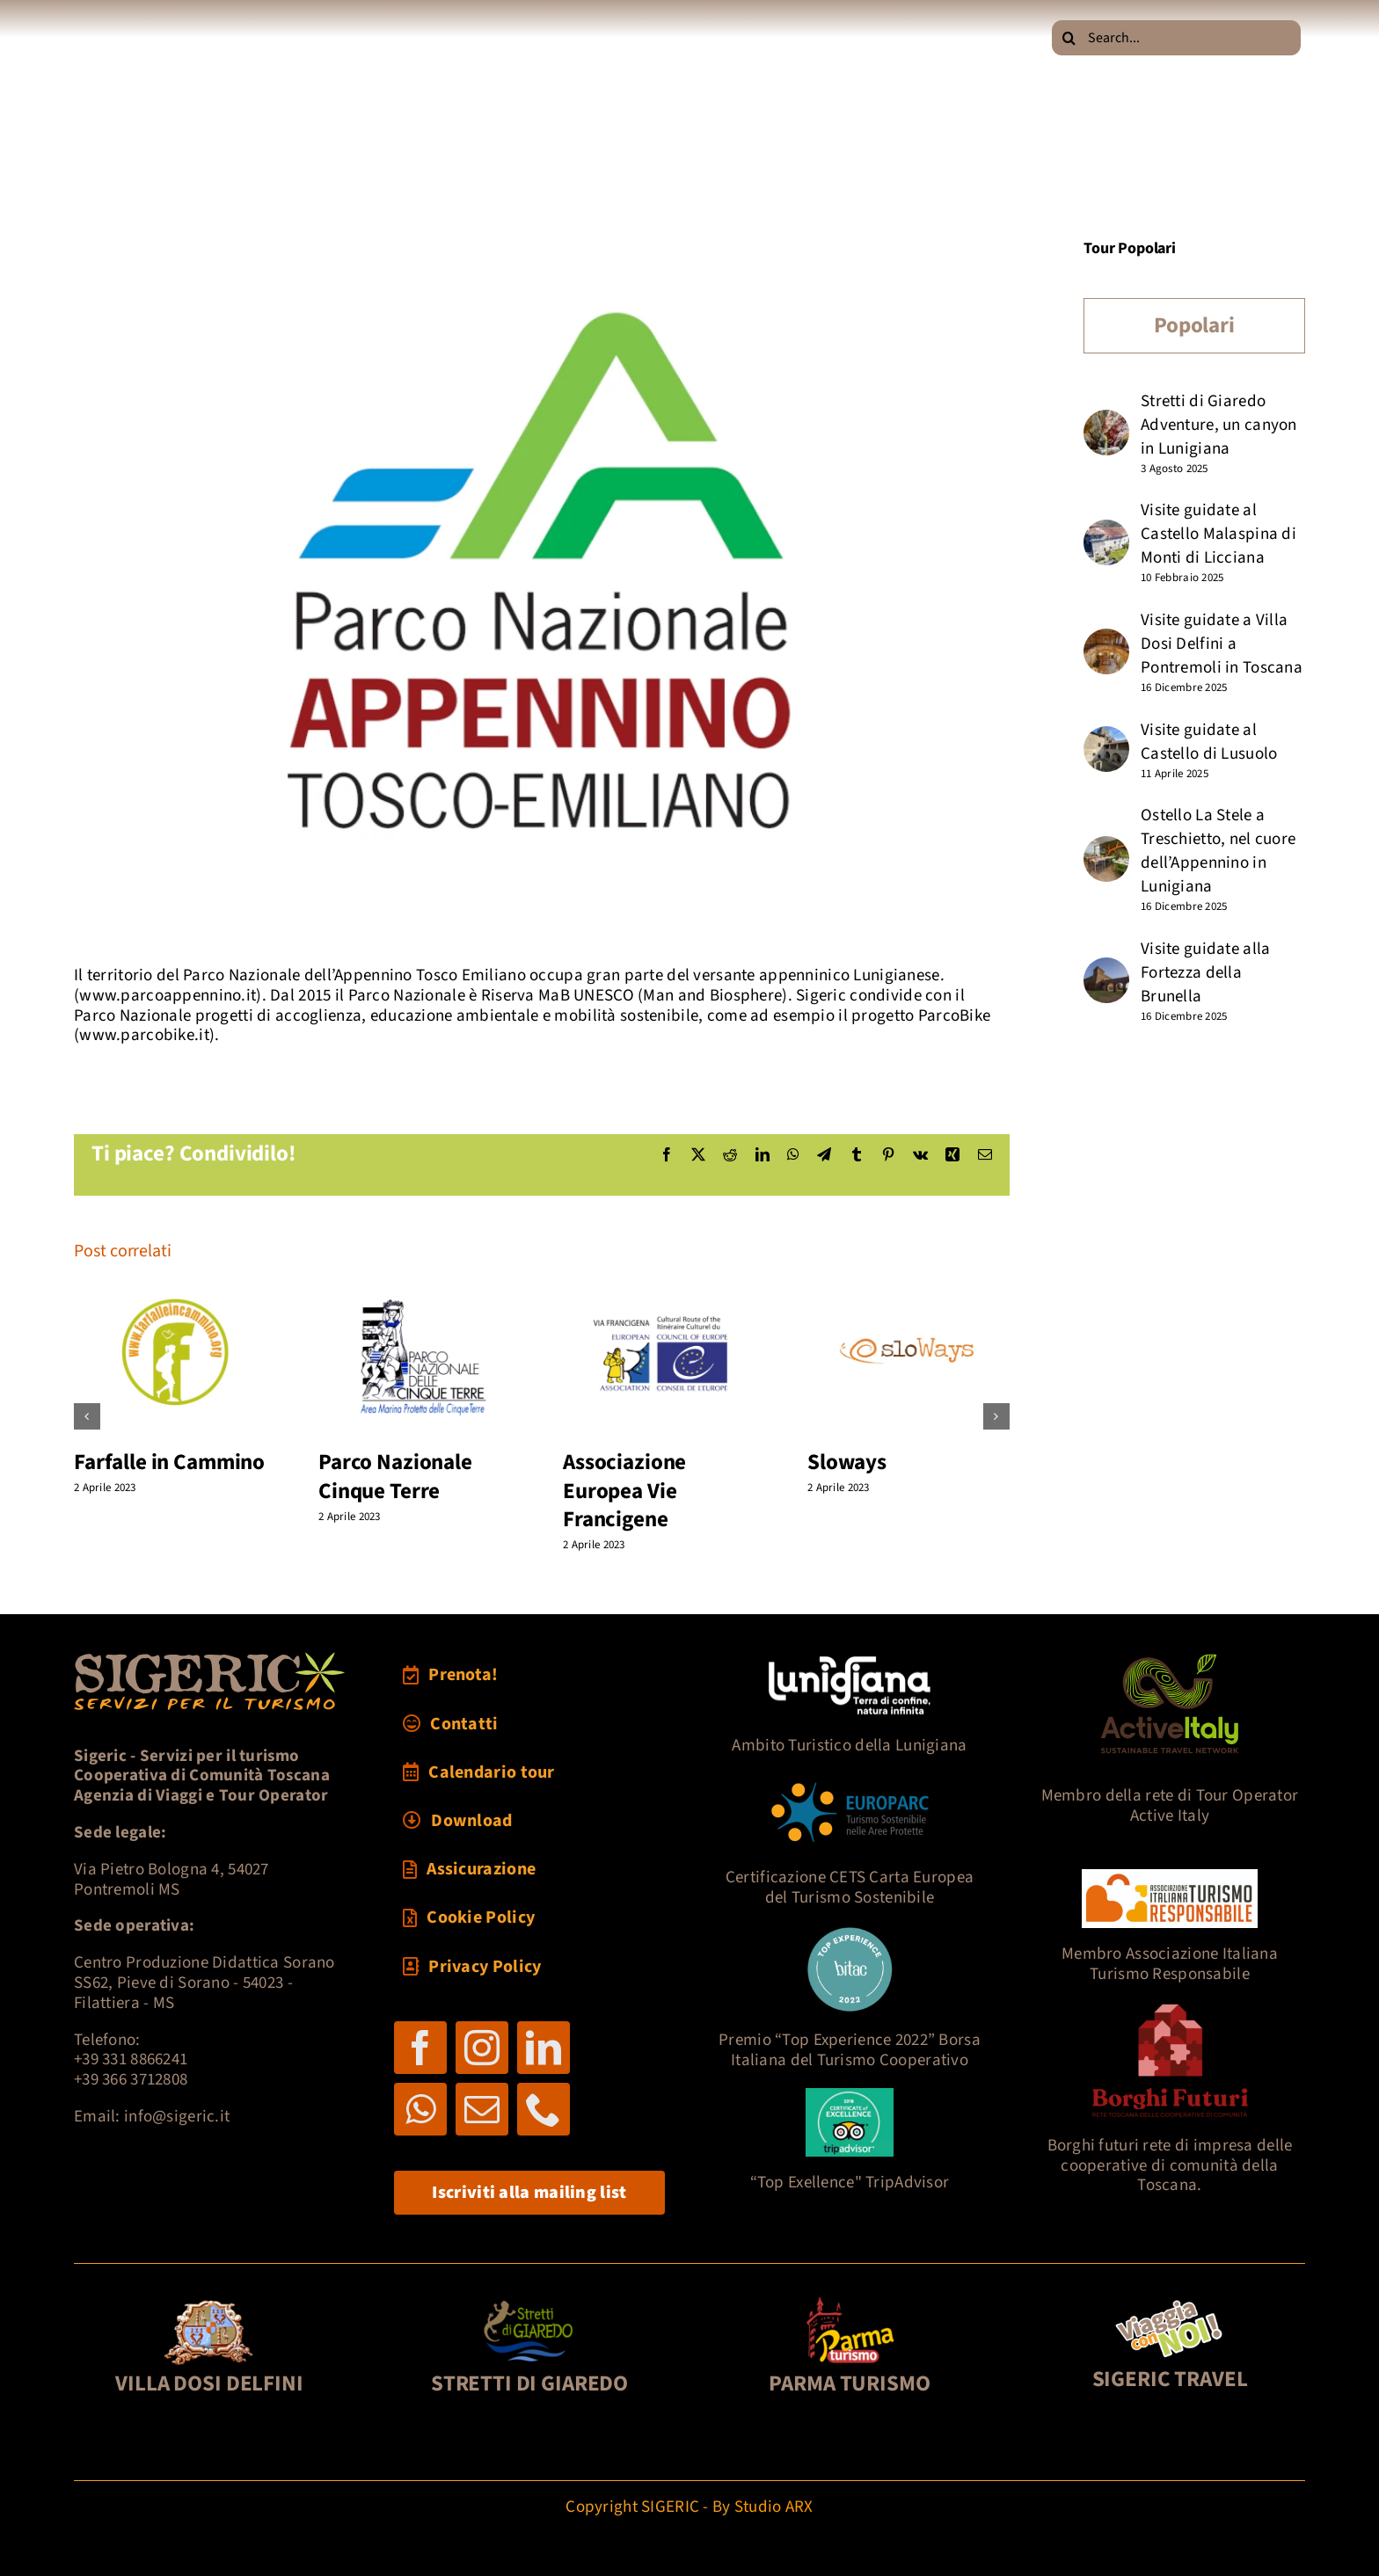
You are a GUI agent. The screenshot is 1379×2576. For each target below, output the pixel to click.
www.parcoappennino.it (167, 996)
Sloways (846, 1462)
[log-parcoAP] (542, 589)
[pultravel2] (1169, 2303)
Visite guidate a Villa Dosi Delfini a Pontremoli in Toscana (1221, 644)
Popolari (1194, 325)
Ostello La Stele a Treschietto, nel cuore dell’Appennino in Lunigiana (1218, 851)
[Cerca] (1069, 37)
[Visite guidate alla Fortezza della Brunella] (1106, 969)
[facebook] (420, 2047)
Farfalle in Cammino (169, 1462)
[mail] (482, 2109)
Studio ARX (774, 2507)
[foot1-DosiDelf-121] (210, 2303)
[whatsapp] (420, 2109)
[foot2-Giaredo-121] (530, 2303)
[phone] (543, 2109)
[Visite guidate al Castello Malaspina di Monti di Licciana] (1106, 531)
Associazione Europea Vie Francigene (624, 1490)
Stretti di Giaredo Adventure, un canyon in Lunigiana (1219, 425)
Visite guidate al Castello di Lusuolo (1209, 742)
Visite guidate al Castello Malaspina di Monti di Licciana (1218, 534)
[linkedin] (543, 2047)
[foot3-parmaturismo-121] (850, 2303)
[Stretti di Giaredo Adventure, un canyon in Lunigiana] (1106, 421)
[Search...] (1176, 37)
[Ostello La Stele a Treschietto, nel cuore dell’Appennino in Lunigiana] (1106, 848)
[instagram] (482, 2047)
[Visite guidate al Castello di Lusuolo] (1106, 738)
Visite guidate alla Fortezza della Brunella (1205, 972)
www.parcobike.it (144, 1035)
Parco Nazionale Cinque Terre (395, 1476)
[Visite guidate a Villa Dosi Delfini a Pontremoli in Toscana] (1106, 640)
